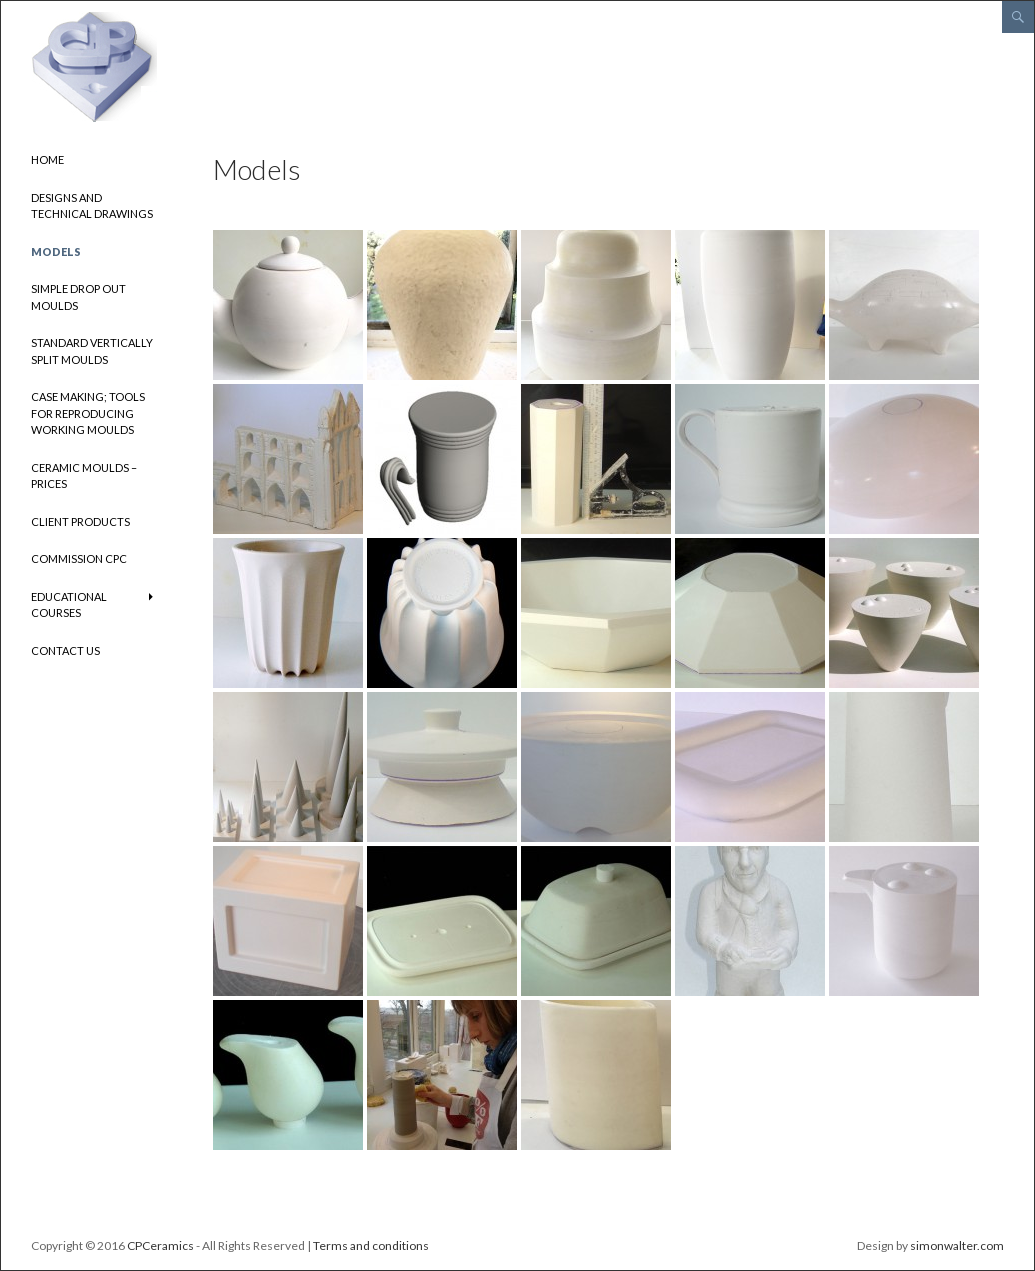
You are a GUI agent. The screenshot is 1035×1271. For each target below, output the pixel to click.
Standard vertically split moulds (92, 351)
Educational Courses (69, 605)
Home (47, 159)
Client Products (80, 521)
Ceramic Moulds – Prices (84, 476)
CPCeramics (160, 1245)
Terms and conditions (371, 1245)
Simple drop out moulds (78, 297)
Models (56, 251)
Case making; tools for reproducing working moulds (88, 413)
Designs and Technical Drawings (92, 206)
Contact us (65, 650)
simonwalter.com (957, 1245)
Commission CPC (79, 558)
